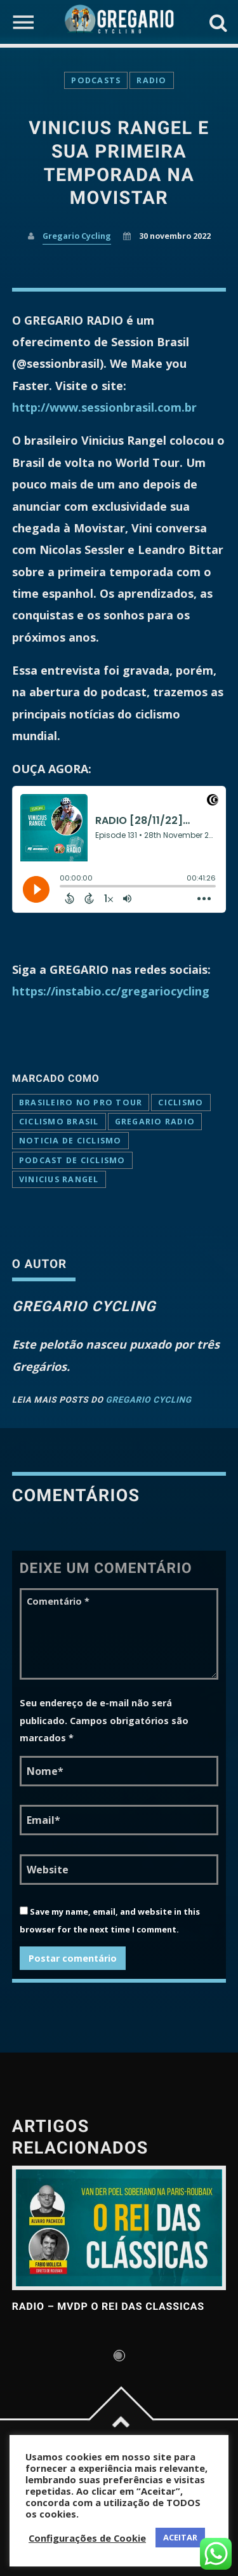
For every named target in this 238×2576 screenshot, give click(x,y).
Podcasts (96, 80)
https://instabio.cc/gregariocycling (110, 991)
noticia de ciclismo (70, 1140)
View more (119, 2228)
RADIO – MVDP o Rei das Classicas (108, 2306)
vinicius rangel (59, 1179)
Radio (151, 80)
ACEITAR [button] (180, 2537)
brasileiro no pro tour (81, 1102)
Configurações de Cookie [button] (87, 2538)
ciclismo (180, 1102)
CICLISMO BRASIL (59, 1121)
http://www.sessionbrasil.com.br (104, 407)
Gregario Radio (155, 1121)
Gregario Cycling (77, 236)
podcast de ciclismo (72, 1160)
